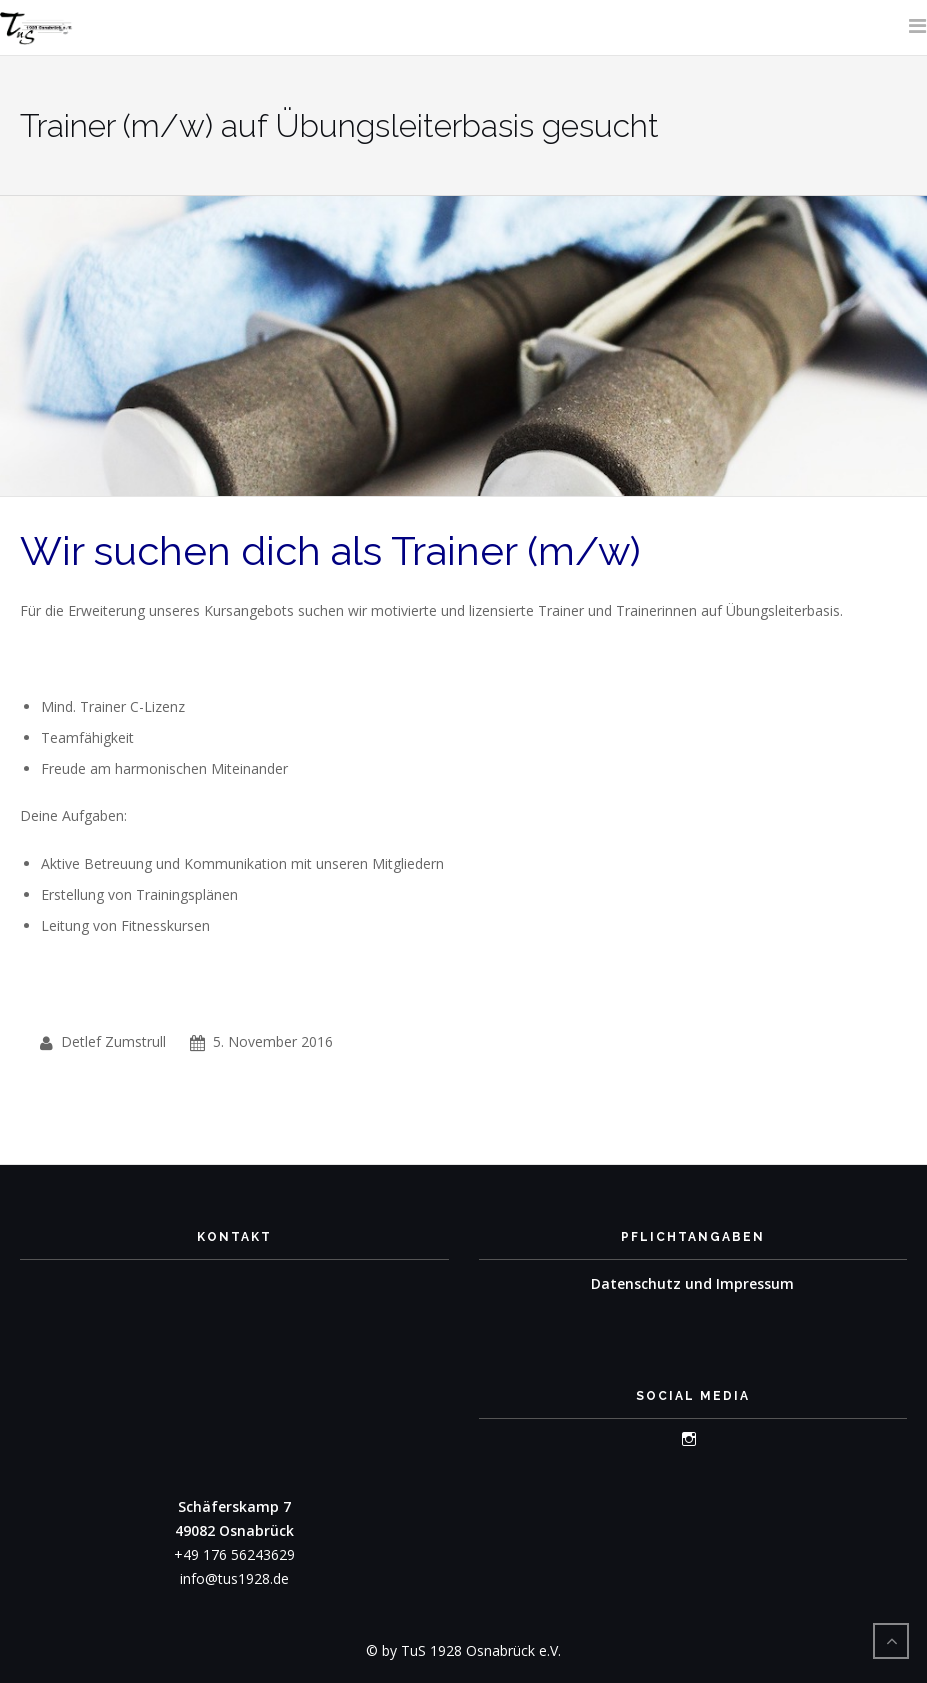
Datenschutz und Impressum (692, 1283)
